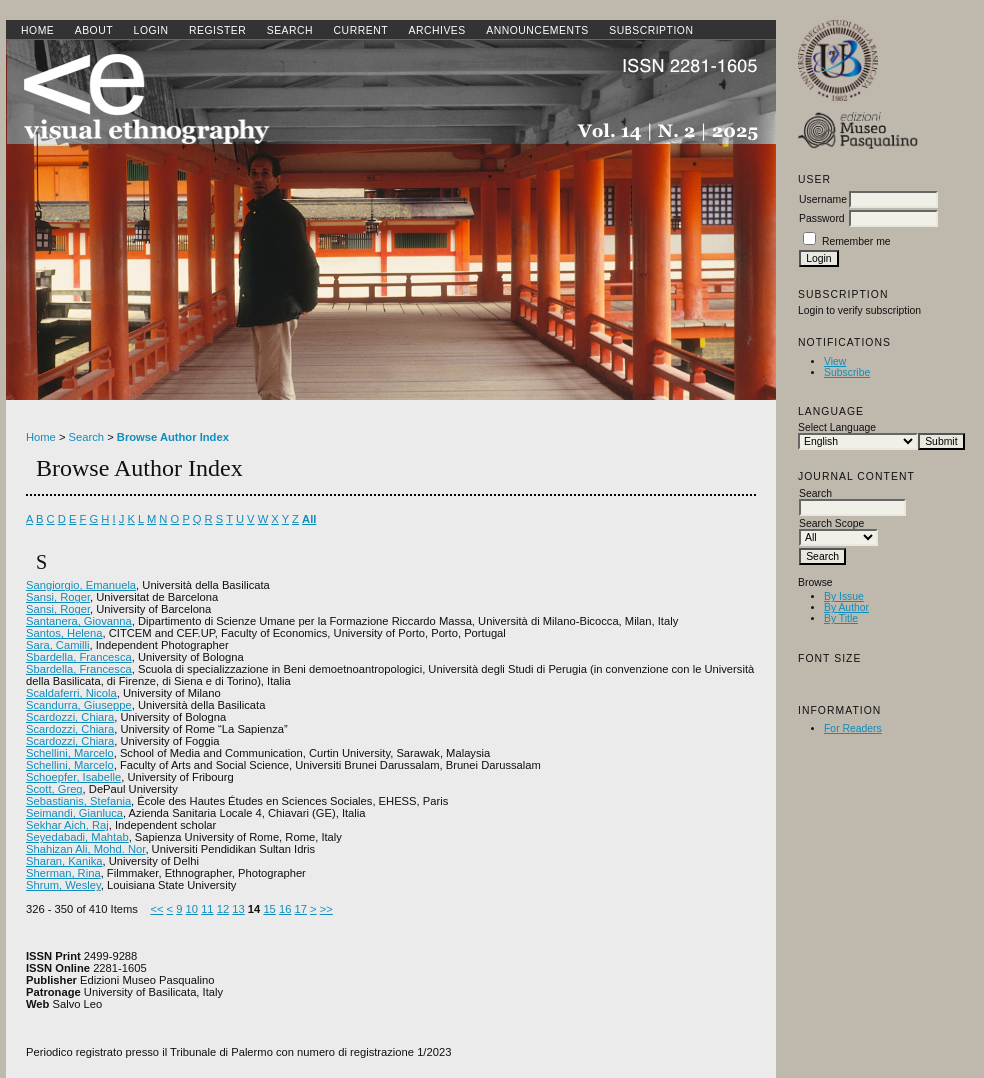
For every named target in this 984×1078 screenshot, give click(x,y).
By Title (841, 618)
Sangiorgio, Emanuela (81, 585)
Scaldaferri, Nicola (71, 693)
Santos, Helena (64, 633)
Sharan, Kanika (64, 861)
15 (269, 909)
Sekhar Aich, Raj (67, 825)
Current (361, 30)
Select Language (837, 427)
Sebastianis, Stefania (78, 801)
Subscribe (847, 372)
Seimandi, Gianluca (74, 813)
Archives (436, 30)
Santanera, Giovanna (79, 621)
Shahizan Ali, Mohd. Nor (85, 849)
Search (290, 30)
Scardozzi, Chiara (70, 717)
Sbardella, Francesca (79, 657)
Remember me (856, 241)
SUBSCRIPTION (651, 30)
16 (285, 909)
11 (207, 909)
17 (301, 909)
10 (192, 909)
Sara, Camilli (57, 645)
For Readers (853, 728)
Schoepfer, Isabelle (73, 777)
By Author (846, 607)
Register (217, 30)
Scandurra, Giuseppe (79, 705)
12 (223, 909)
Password (822, 218)
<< (156, 909)
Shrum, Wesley (63, 885)
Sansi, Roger (58, 597)
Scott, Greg (54, 789)
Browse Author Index (173, 437)
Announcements (537, 30)
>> (326, 909)
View (835, 361)
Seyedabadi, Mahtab (77, 837)
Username (823, 199)
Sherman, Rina (63, 873)
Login (151, 30)
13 (238, 909)
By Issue (844, 596)
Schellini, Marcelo (70, 753)
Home (37, 30)
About (94, 30)
